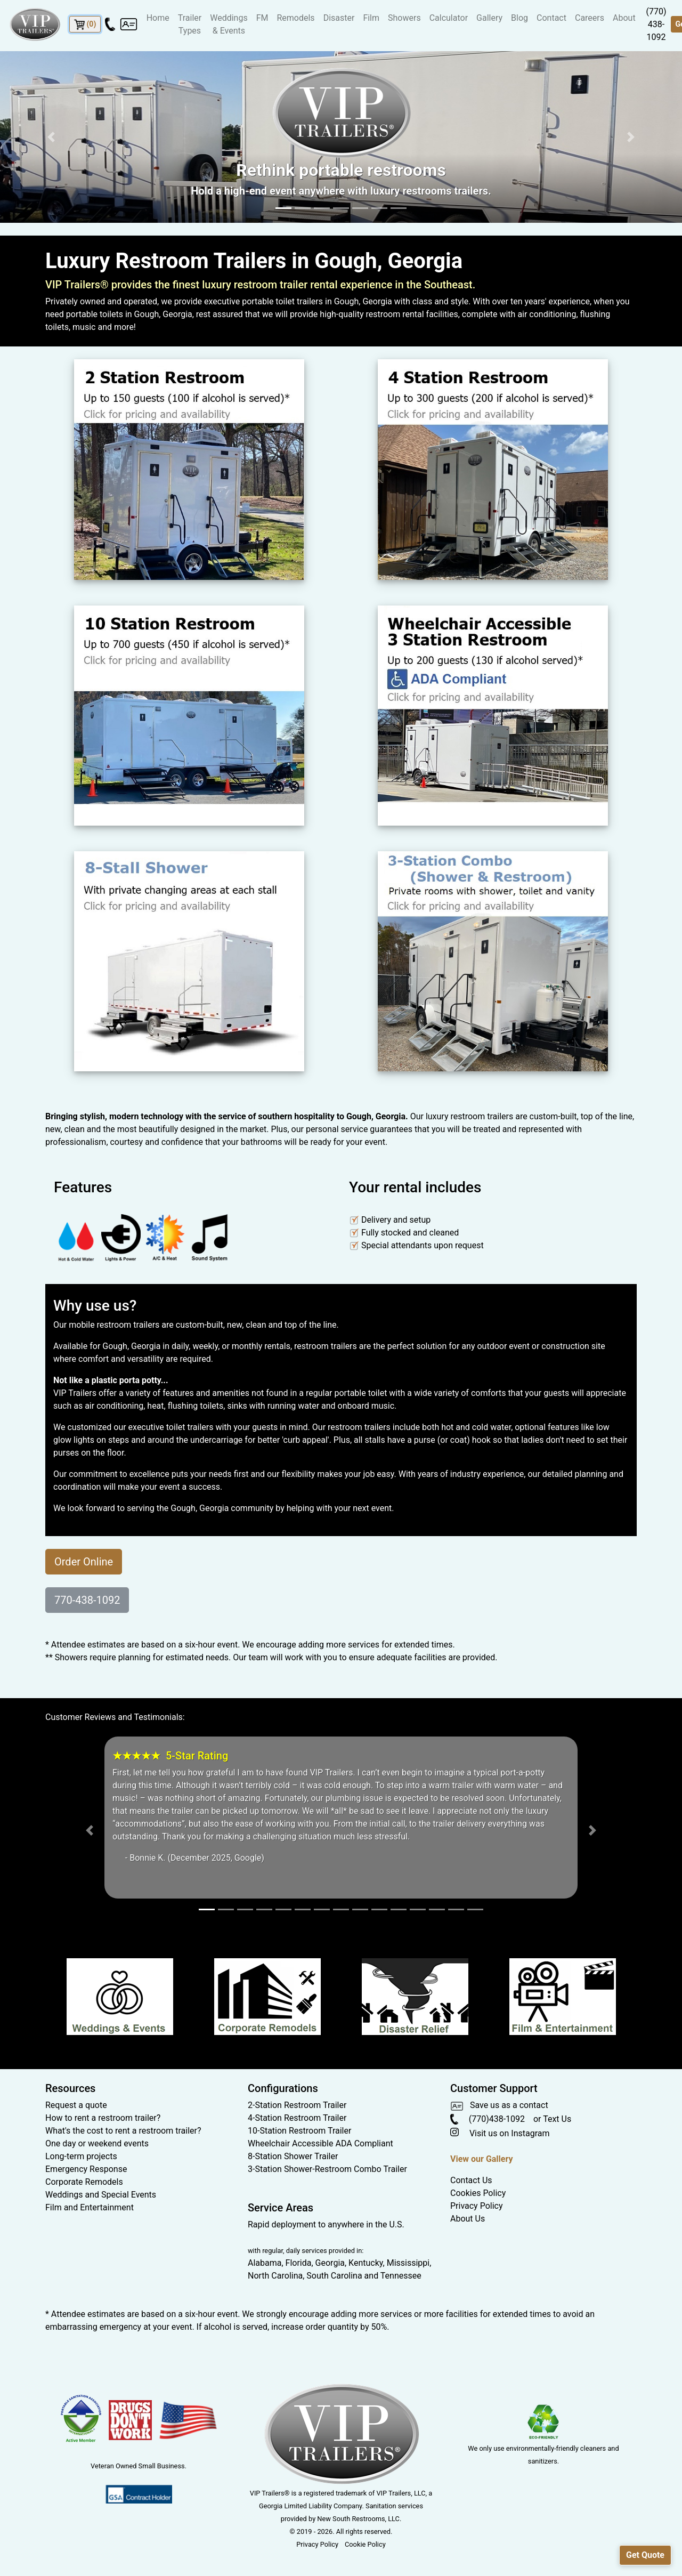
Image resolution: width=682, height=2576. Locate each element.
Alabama (264, 2263)
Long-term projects (81, 2156)
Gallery (489, 18)
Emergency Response (86, 2169)
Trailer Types (189, 24)
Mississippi (408, 2263)
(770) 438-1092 (656, 24)
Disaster (339, 18)
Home (158, 18)
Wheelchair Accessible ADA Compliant (320, 2143)
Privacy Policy (476, 2206)
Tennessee (400, 2276)
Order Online (83, 1561)
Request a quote (76, 2105)
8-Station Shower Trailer (293, 2156)
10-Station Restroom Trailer (299, 2131)
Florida (299, 2263)
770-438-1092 (87, 1600)
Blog (519, 18)
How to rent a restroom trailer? (102, 2118)
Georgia (330, 2263)
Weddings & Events (228, 24)
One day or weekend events (97, 2143)
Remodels (295, 18)
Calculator (448, 18)
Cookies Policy (478, 2193)
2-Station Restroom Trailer (297, 2105)
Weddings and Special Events (100, 2195)
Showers (404, 18)
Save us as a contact (499, 2105)
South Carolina (334, 2276)
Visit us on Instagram (500, 2133)
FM (262, 18)
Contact (551, 18)
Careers (589, 18)
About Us (467, 2219)
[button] (51, 137)
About (624, 18)
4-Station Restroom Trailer (297, 2118)
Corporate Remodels (84, 2182)
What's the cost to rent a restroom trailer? (123, 2131)
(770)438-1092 (487, 2119)
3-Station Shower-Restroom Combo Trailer (327, 2169)
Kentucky (365, 2263)
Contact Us (471, 2180)
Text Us (557, 2119)
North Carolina (275, 2276)
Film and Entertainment (89, 2207)
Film (371, 18)
